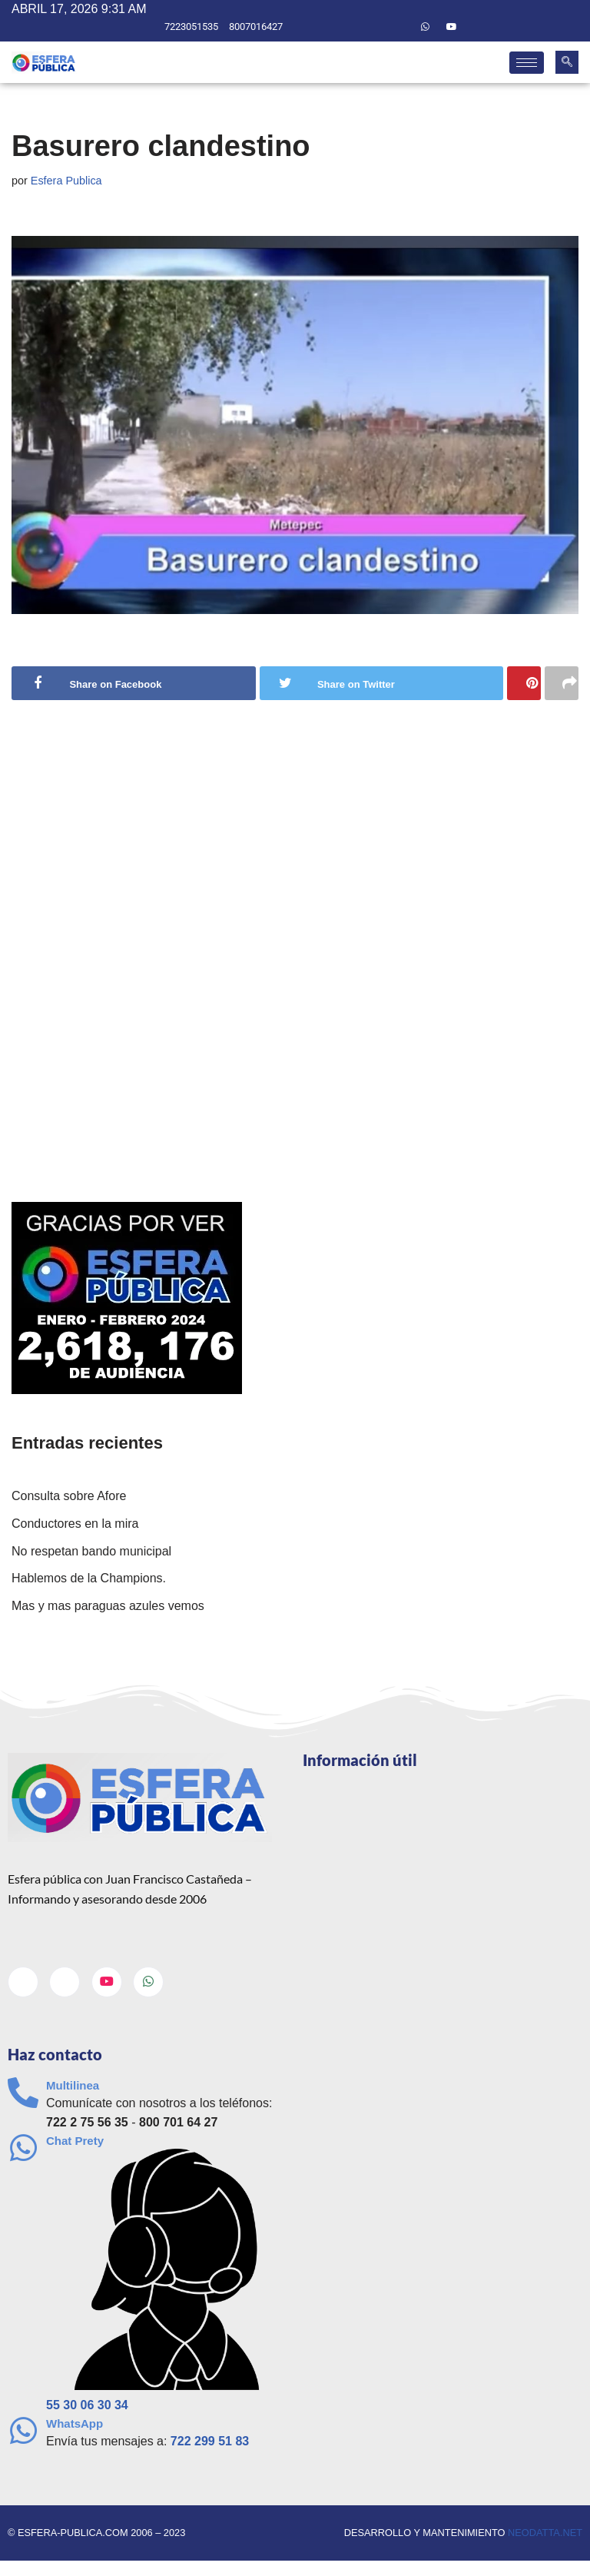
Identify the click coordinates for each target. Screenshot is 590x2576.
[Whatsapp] (425, 26)
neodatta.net (545, 2532)
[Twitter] (398, 26)
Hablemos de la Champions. (89, 1578)
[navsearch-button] (566, 62)
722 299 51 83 (210, 2441)
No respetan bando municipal (91, 1551)
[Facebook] (372, 26)
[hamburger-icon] (526, 62)
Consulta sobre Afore (69, 1495)
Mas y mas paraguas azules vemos (108, 1605)
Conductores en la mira (75, 1523)
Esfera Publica (66, 180)
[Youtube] (451, 26)
